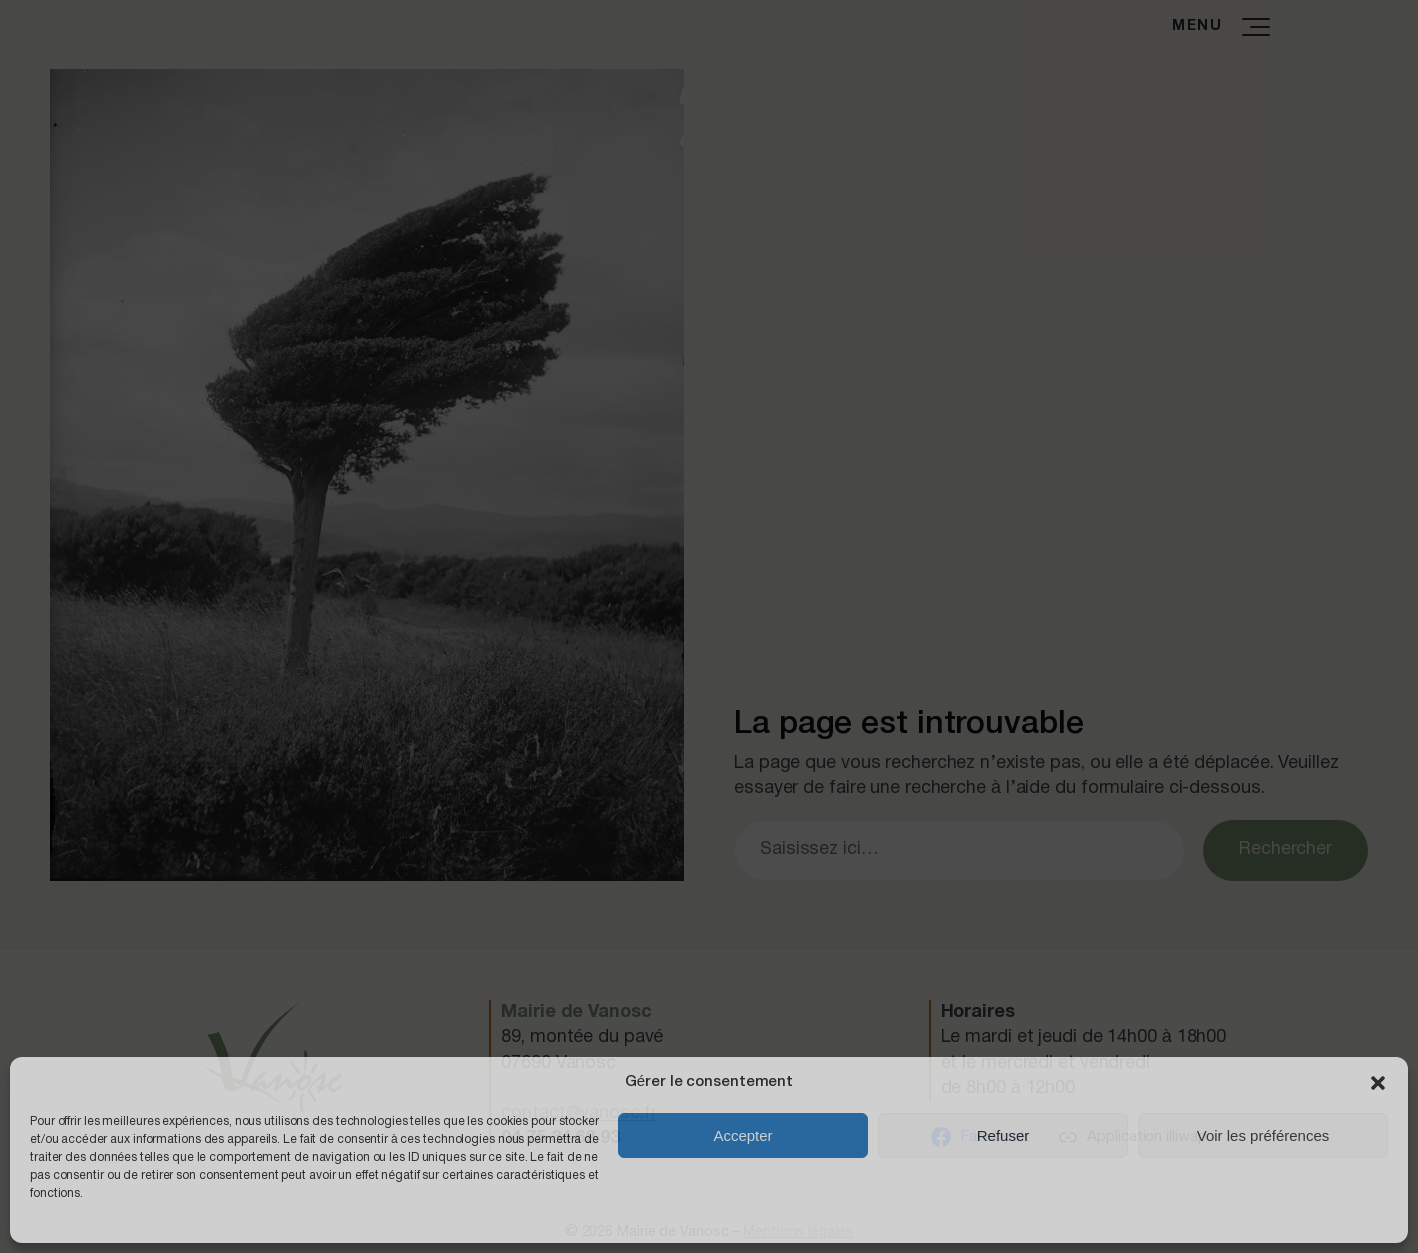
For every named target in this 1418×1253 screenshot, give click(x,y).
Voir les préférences (1263, 1135)
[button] (1378, 1083)
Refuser (1003, 1135)
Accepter (742, 1135)
